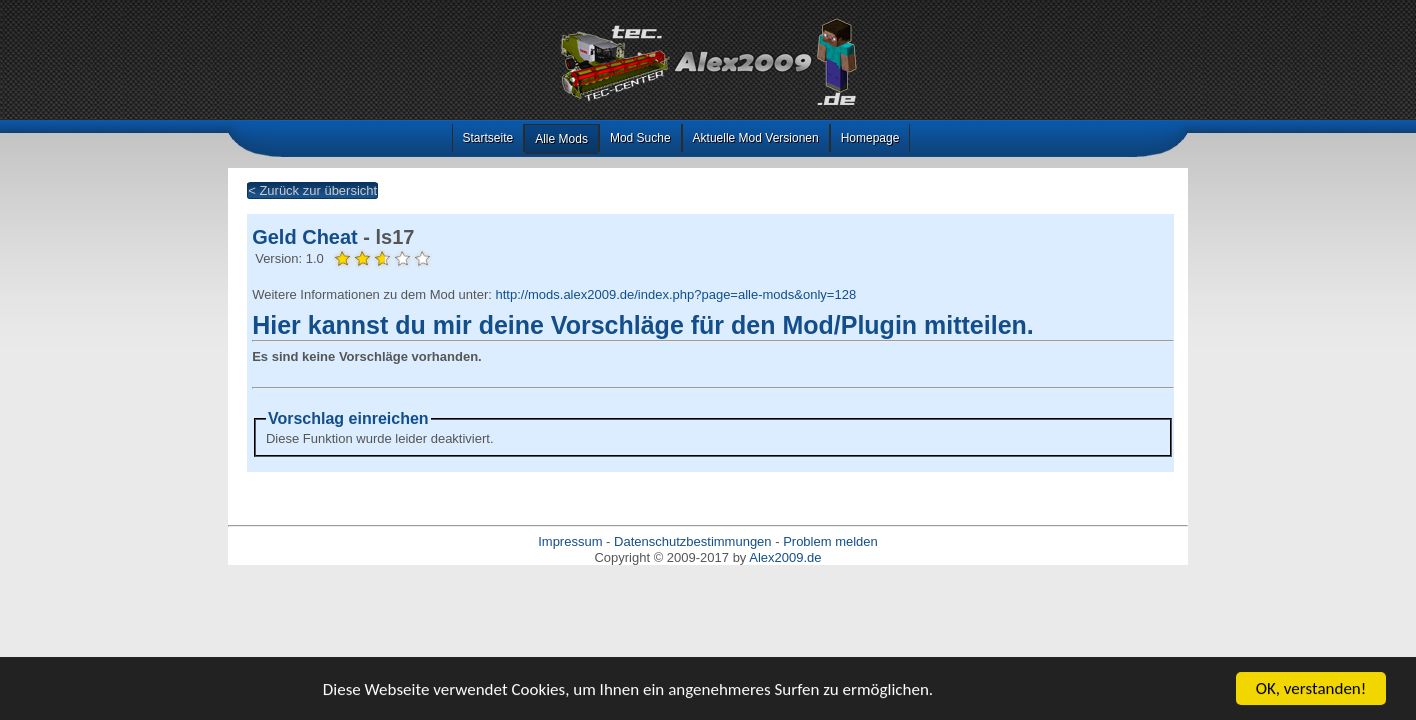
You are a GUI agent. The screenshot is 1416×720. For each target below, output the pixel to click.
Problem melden (830, 541)
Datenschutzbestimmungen (693, 541)
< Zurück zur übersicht (312, 190)
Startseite (488, 138)
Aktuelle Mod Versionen (756, 138)
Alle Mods (561, 139)
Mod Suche (640, 138)
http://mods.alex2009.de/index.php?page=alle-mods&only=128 (675, 294)
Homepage (870, 138)
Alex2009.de (785, 557)
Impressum (570, 541)
